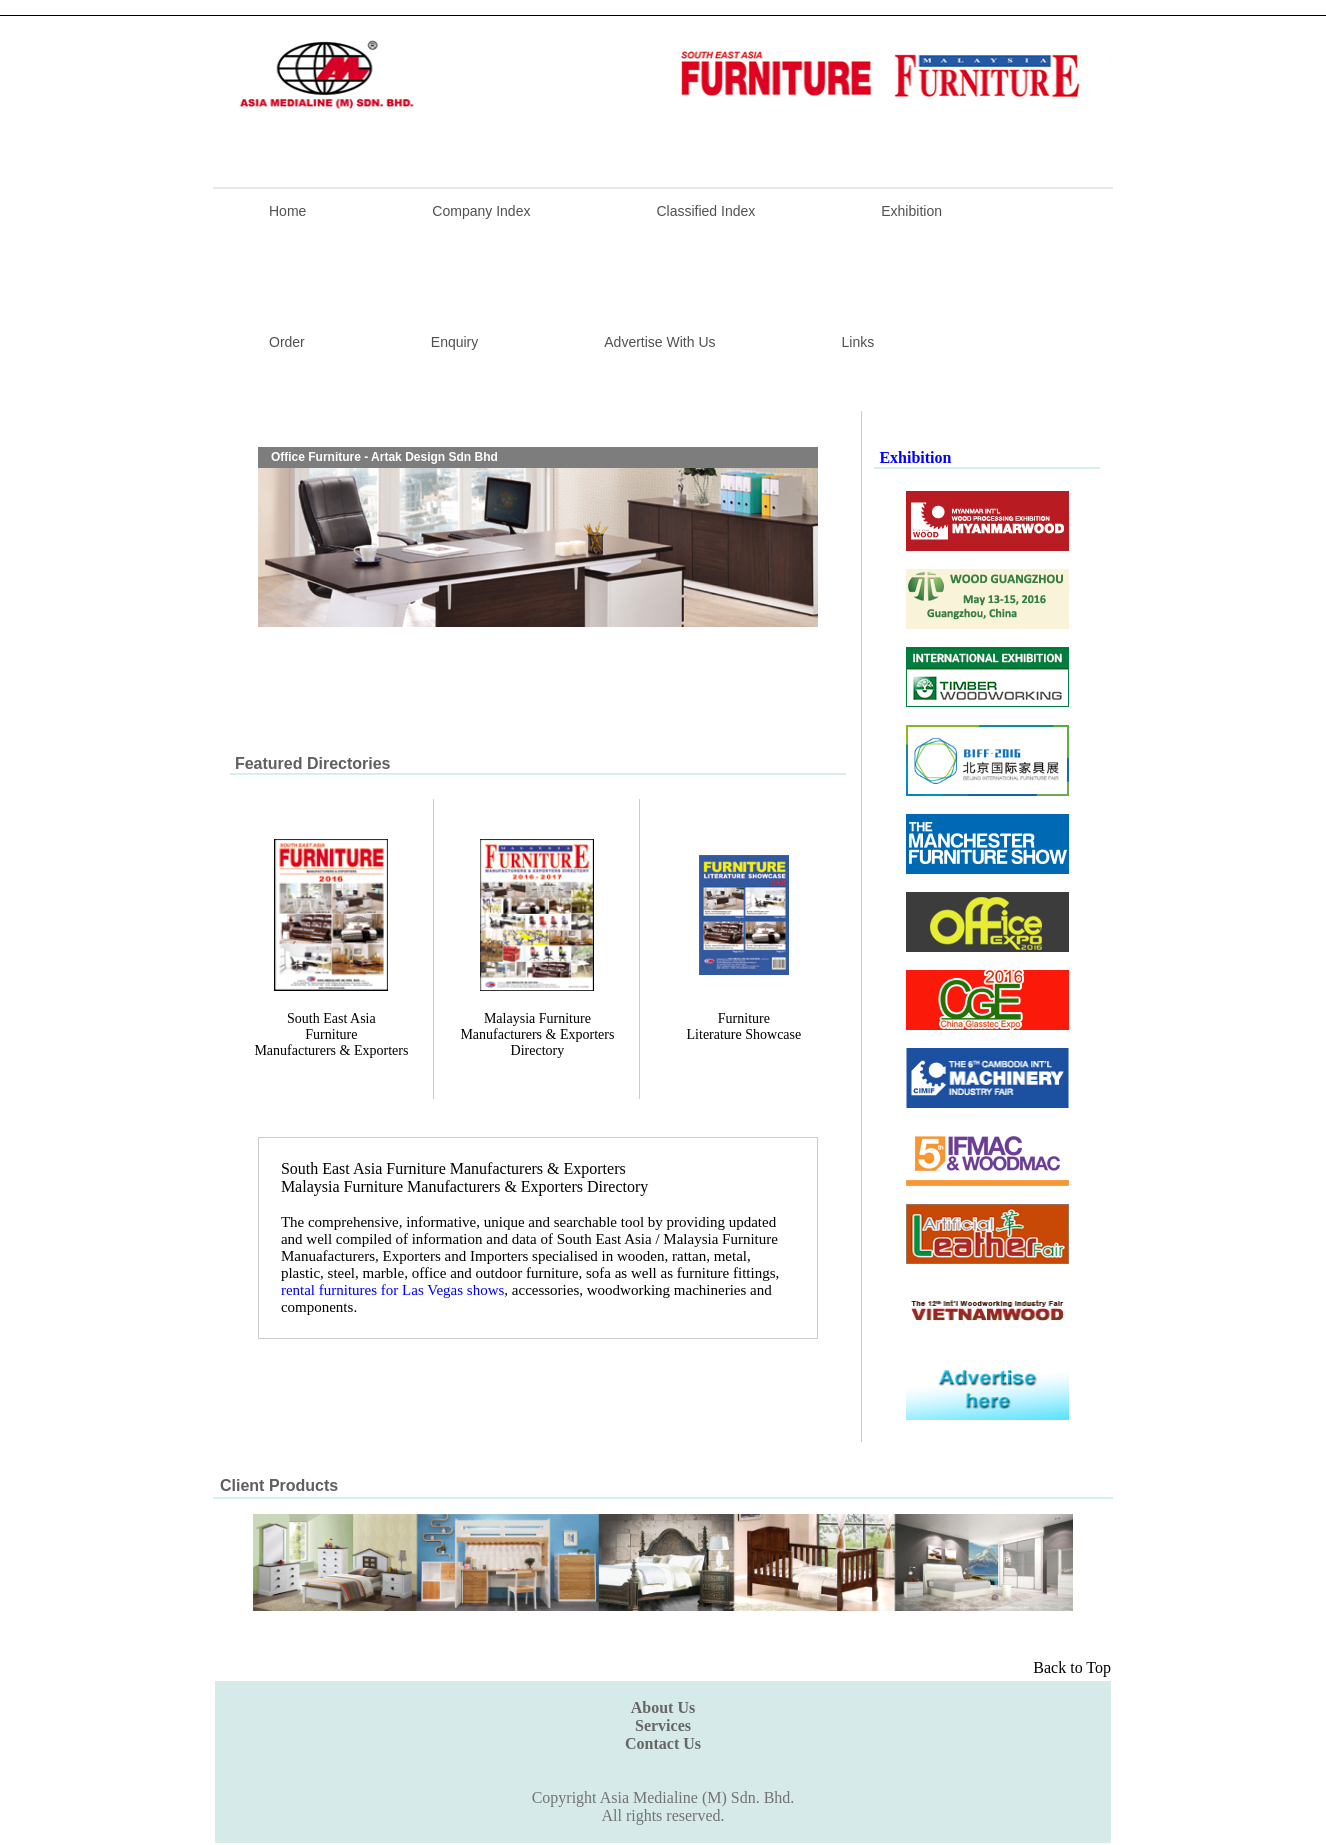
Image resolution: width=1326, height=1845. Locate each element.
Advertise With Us (659, 342)
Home (287, 211)
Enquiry (454, 342)
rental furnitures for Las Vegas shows (392, 1290)
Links (858, 342)
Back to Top (1072, 1667)
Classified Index (705, 211)
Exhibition (911, 211)
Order (287, 342)
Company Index (481, 211)
